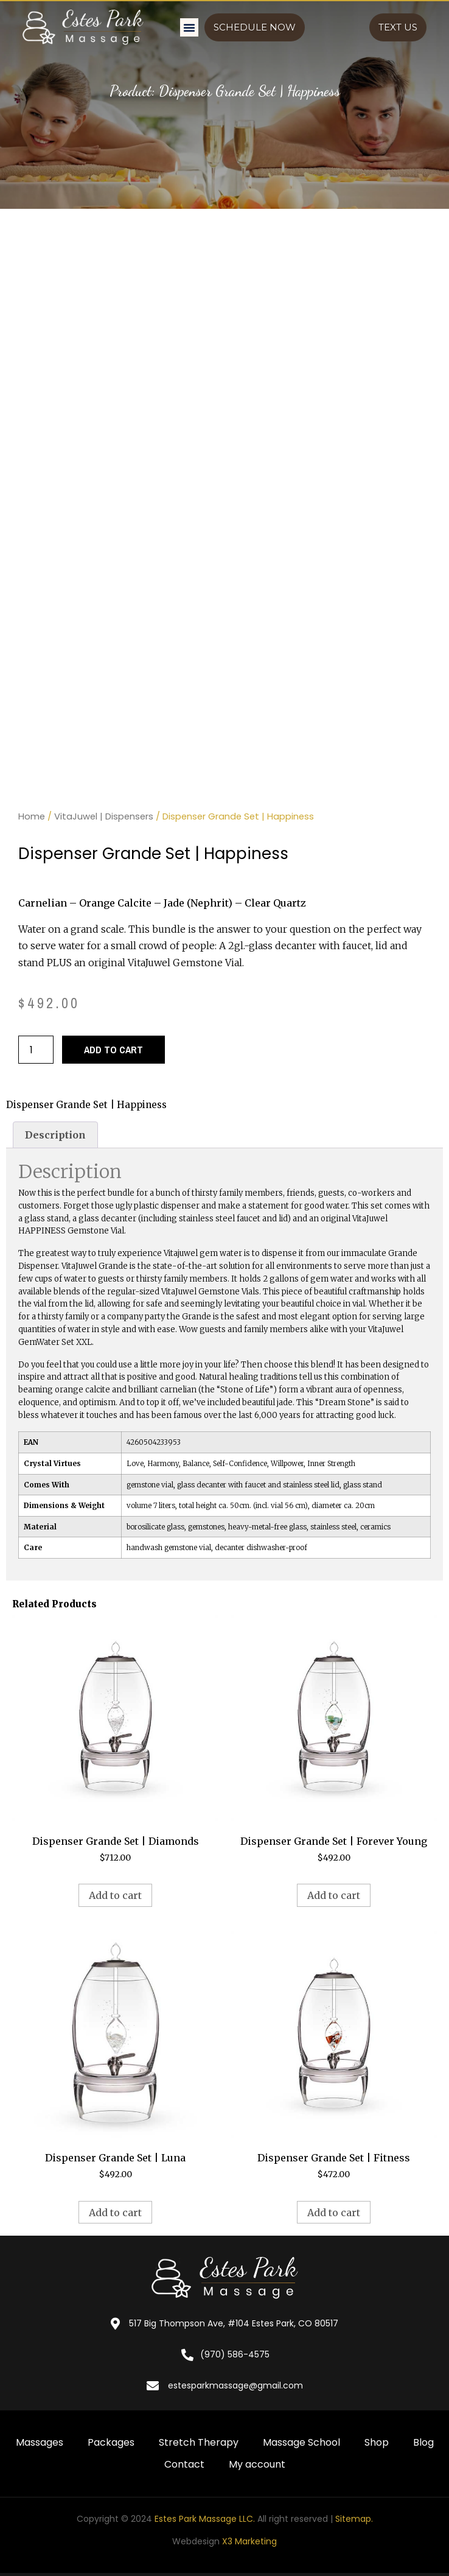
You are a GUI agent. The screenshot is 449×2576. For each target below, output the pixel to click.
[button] (189, 27)
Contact (184, 2464)
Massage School (301, 2442)
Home (31, 816)
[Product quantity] (36, 1050)
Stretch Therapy (198, 2442)
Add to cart (113, 1049)
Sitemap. (354, 2519)
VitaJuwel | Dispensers (103, 816)
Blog (423, 2442)
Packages (111, 2442)
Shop (376, 2442)
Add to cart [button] (115, 1895)
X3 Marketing (249, 2541)
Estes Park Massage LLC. (205, 2519)
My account (257, 2464)
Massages (39, 2442)
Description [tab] (55, 1135)
